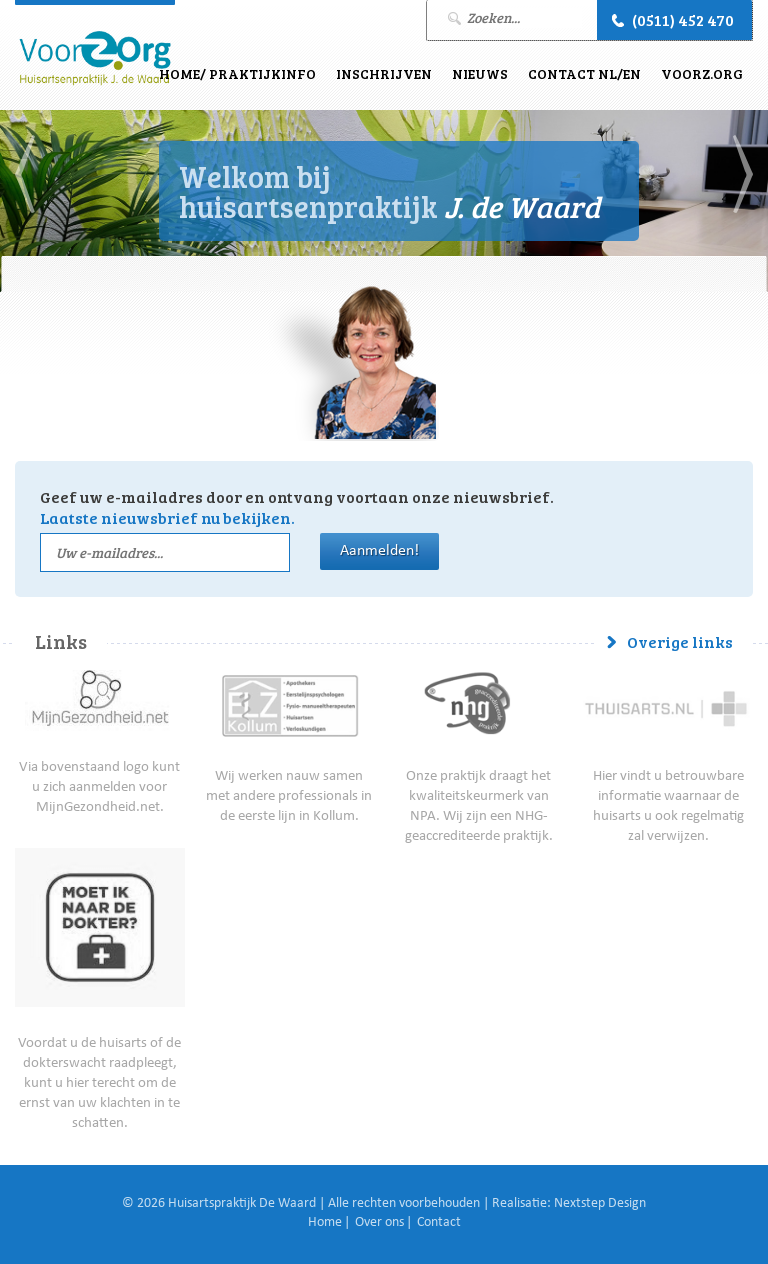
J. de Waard (95, 58)
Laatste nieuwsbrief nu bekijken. (167, 517)
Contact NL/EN (584, 73)
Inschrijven (384, 73)
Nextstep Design (600, 1204)
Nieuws (480, 73)
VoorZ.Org (702, 73)
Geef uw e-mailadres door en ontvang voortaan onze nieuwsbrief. (297, 507)
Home (325, 1223)
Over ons (379, 1223)
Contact (439, 1223)
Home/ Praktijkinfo (237, 73)
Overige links (680, 641)
